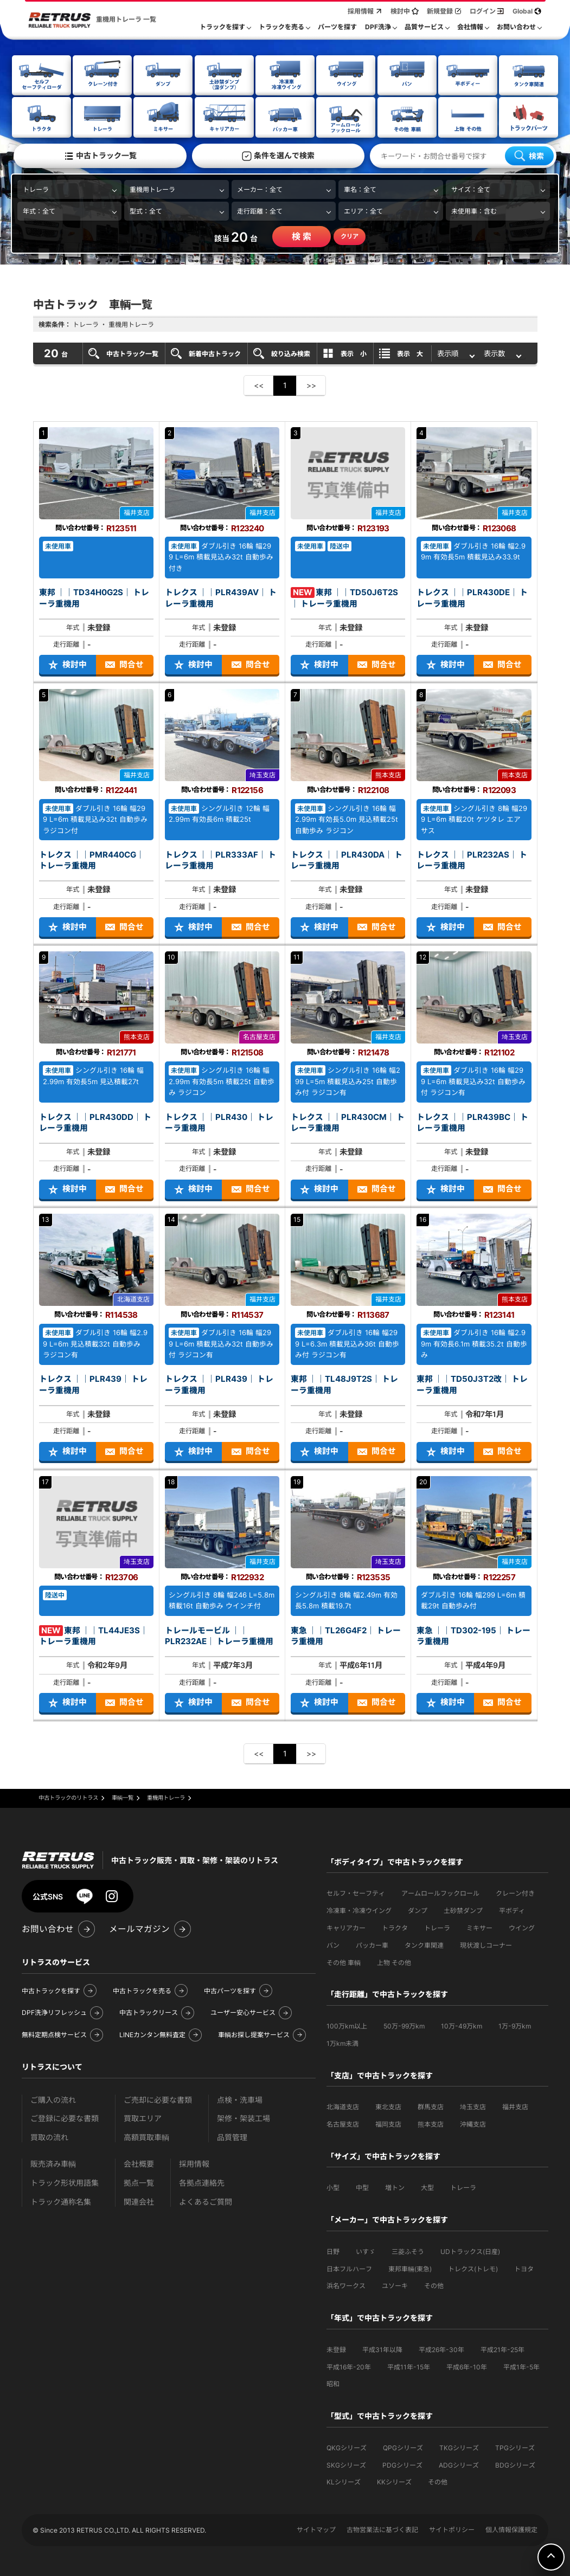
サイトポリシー (452, 2529)
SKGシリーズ (346, 2465)
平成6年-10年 (466, 2366)
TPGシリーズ (515, 2447)
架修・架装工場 (243, 2117)
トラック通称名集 (60, 2201)
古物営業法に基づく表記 (382, 2529)
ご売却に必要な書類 (158, 2099)
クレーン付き (515, 1893)
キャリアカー (346, 1927)
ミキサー (479, 1927)
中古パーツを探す (230, 1990)
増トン (395, 2187)
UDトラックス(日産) (470, 2251)
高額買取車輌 (146, 2136)
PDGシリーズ (402, 2465)
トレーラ (437, 1927)
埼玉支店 (473, 2106)
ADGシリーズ (459, 2465)
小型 (333, 2187)
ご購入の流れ (53, 2099)
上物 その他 (394, 1962)
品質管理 (232, 2136)
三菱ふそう (408, 2251)
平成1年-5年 (521, 2366)
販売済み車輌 (53, 2163)
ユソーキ (395, 2285)
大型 (427, 2187)
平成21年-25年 (502, 2349)
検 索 (301, 235)
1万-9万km (514, 2025)
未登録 (336, 2349)
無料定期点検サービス (54, 2034)
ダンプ (417, 1910)
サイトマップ (316, 2529)
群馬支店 (431, 2106)
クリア (349, 236)
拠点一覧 (139, 2182)
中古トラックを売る (142, 1990)
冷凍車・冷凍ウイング (359, 1910)
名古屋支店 (342, 2124)
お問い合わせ (48, 1928)
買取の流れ (49, 2136)
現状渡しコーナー (486, 1945)
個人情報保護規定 (511, 2529)
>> (311, 384)
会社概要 (139, 2163)
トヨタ (524, 2268)
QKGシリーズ (346, 2447)
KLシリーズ (343, 2481)
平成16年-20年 (348, 2366)
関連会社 (139, 2201)
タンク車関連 (424, 1945)
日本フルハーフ (349, 2268)
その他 (434, 2285)
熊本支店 (431, 2124)
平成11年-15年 (408, 2366)
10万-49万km (461, 2025)
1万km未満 (342, 2043)
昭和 (333, 2383)
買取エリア (143, 2117)
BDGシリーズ (515, 2465)
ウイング (522, 1927)
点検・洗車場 (239, 2099)
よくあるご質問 (205, 2201)
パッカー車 (372, 1945)
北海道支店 (342, 2106)
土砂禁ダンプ (463, 1910)
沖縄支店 (473, 2124)
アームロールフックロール (440, 1893)
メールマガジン (139, 1928)
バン (333, 1945)
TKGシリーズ (459, 2447)
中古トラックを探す (51, 1990)
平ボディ (512, 1910)
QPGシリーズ (403, 2447)
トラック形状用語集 (64, 2182)
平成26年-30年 (441, 2349)
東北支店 (388, 2106)
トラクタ (395, 1927)
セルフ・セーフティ (355, 1893)
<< (259, 384)
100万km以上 (346, 2025)
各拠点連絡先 (202, 2182)
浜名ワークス (346, 2285)
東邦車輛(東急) (410, 2268)
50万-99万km (404, 2025)
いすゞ (365, 2251)
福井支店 (515, 2106)
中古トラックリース (148, 2012)
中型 (362, 2187)
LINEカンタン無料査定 (152, 2034)
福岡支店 (388, 2124)
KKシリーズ (394, 2481)
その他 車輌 (343, 1962)
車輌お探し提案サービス (254, 2034)
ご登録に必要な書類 (64, 2117)
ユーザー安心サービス (243, 2012)
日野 (333, 2251)
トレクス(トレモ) (473, 2268)
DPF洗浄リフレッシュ (54, 2012)
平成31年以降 (382, 2349)
